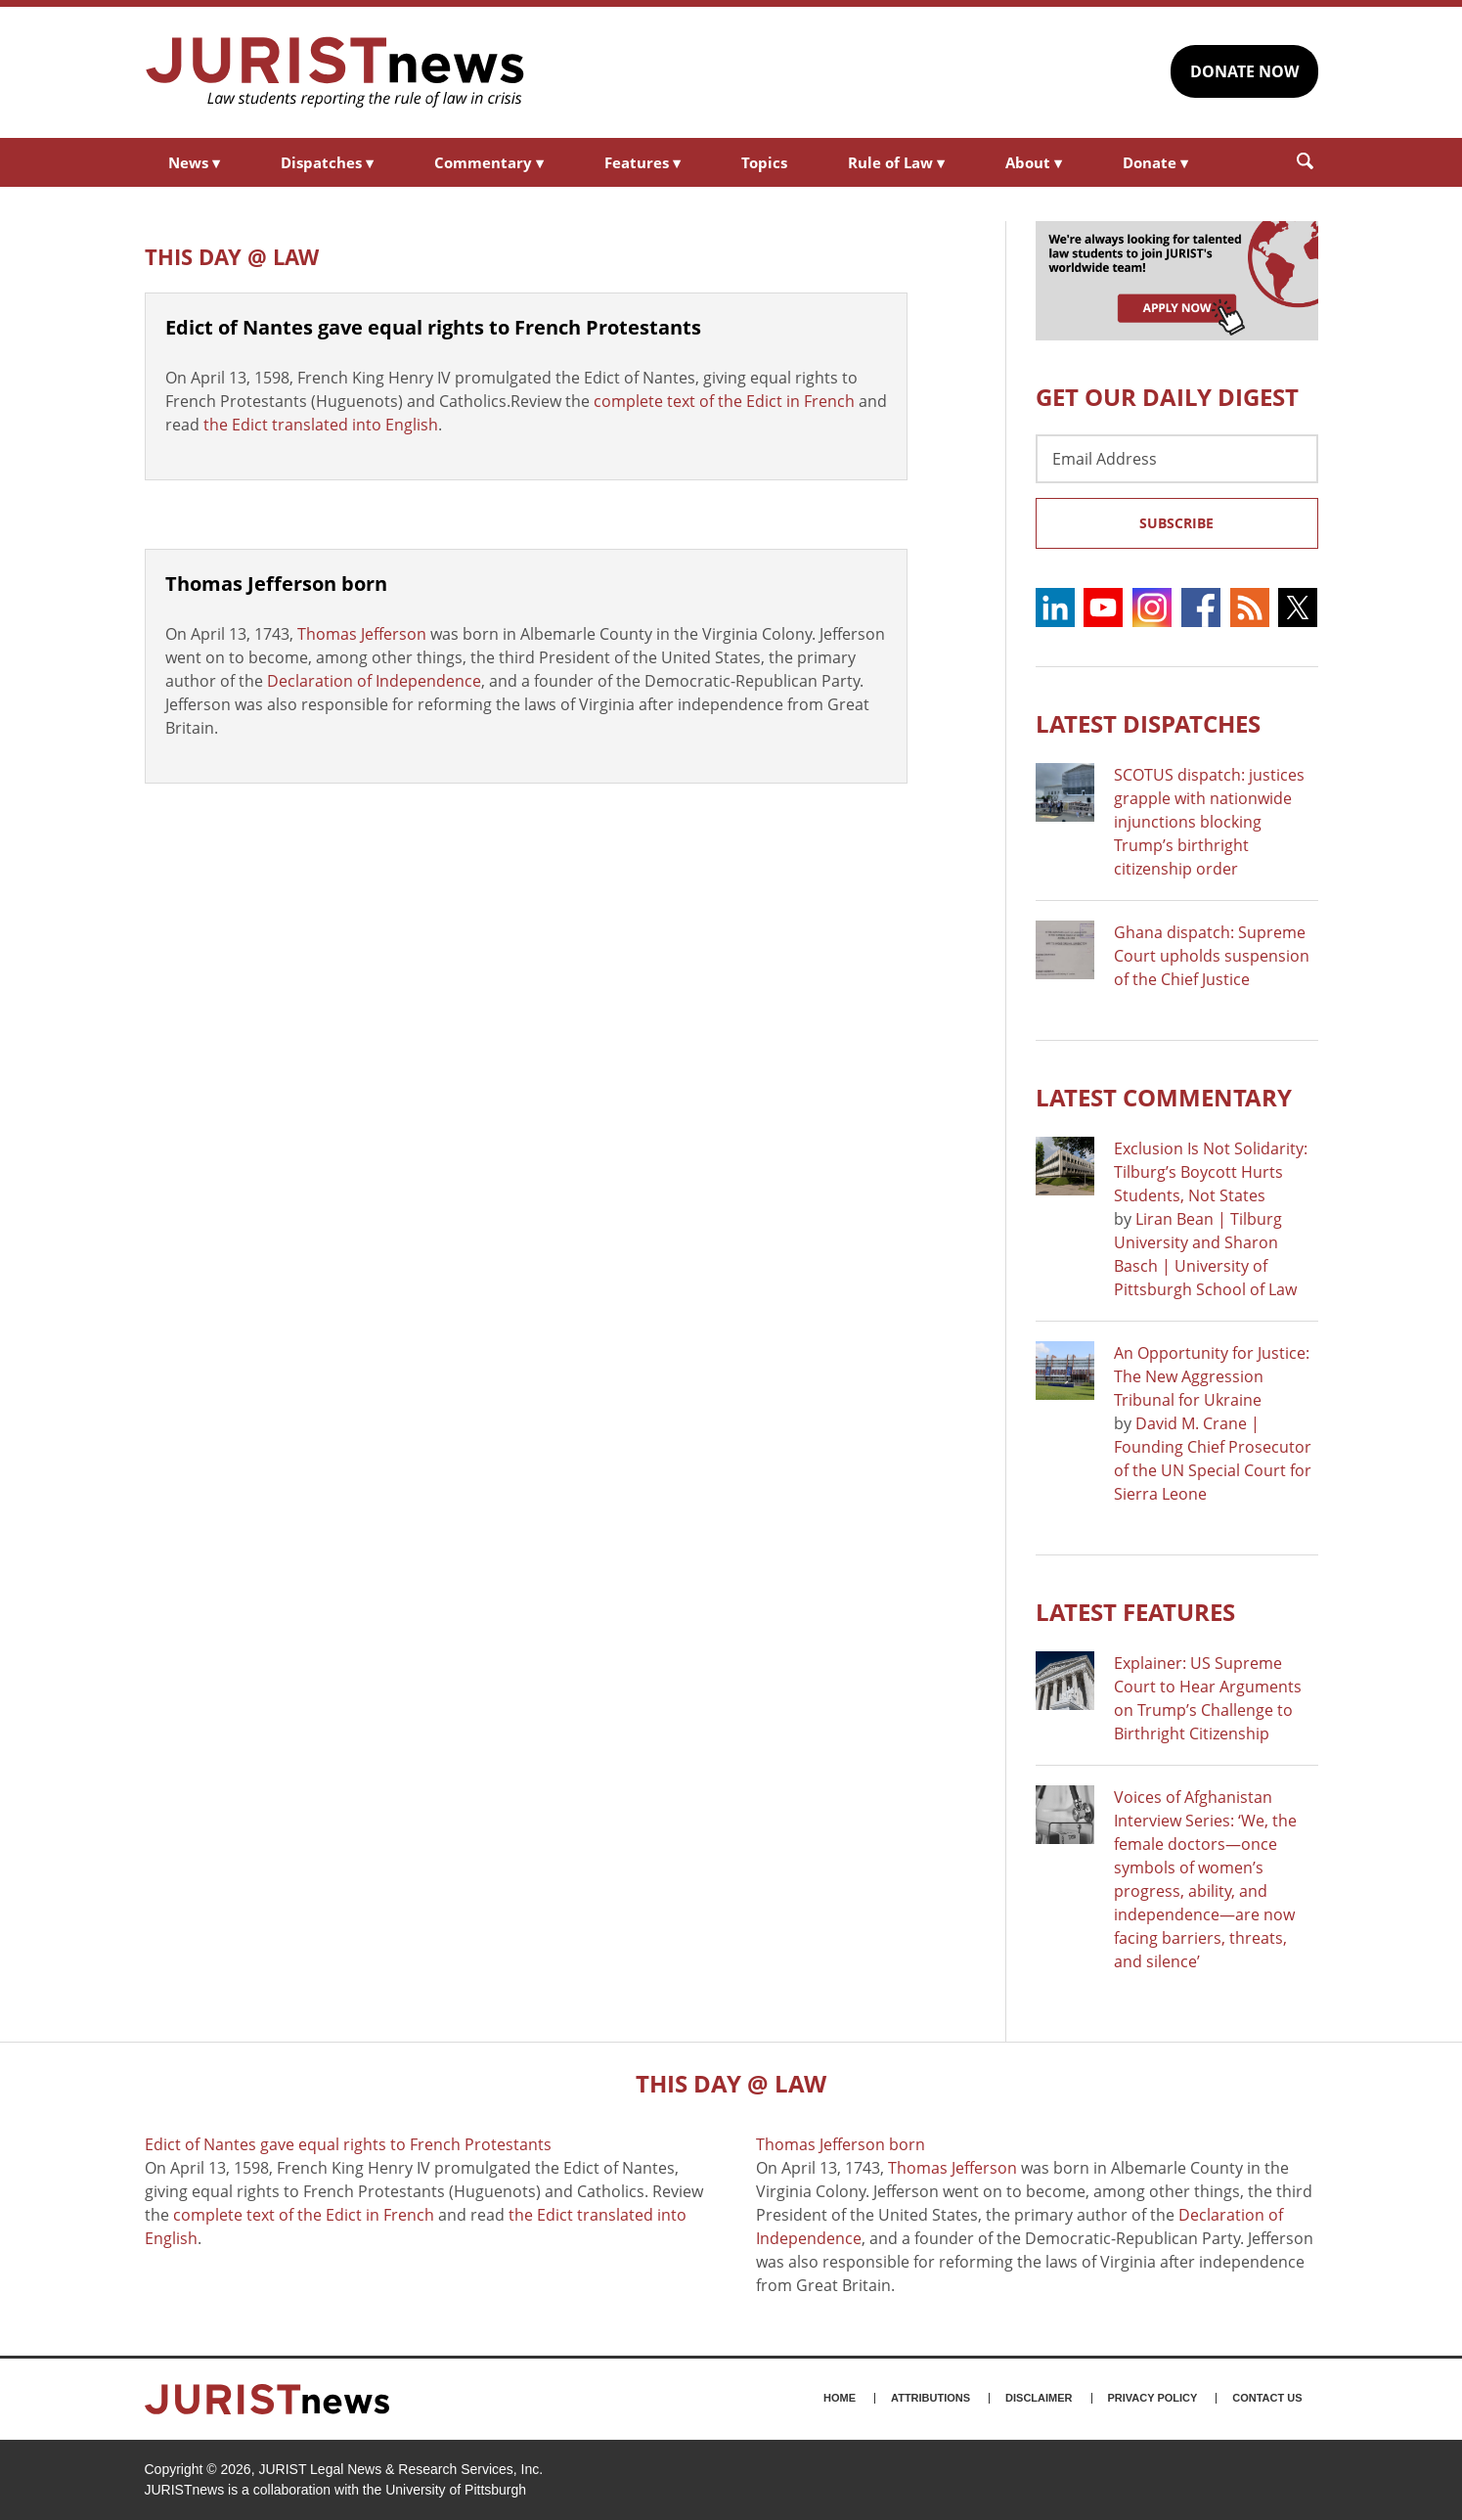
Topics (764, 162)
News (194, 162)
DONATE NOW (1244, 71)
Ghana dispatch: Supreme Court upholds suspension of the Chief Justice (1211, 956)
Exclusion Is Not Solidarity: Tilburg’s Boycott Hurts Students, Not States (1210, 1172)
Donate (1155, 162)
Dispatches (327, 162)
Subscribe (1176, 523)
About (1033, 162)
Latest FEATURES (1135, 1612)
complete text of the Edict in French (724, 401)
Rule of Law (896, 162)
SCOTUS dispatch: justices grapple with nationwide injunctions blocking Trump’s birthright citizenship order (1209, 821)
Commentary (489, 162)
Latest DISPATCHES (1148, 723)
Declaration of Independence (374, 681)
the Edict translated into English (320, 424)
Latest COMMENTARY (1164, 1097)
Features (642, 162)
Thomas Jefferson (361, 634)
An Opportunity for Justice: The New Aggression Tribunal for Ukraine (1211, 1376)
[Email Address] (1177, 458)
